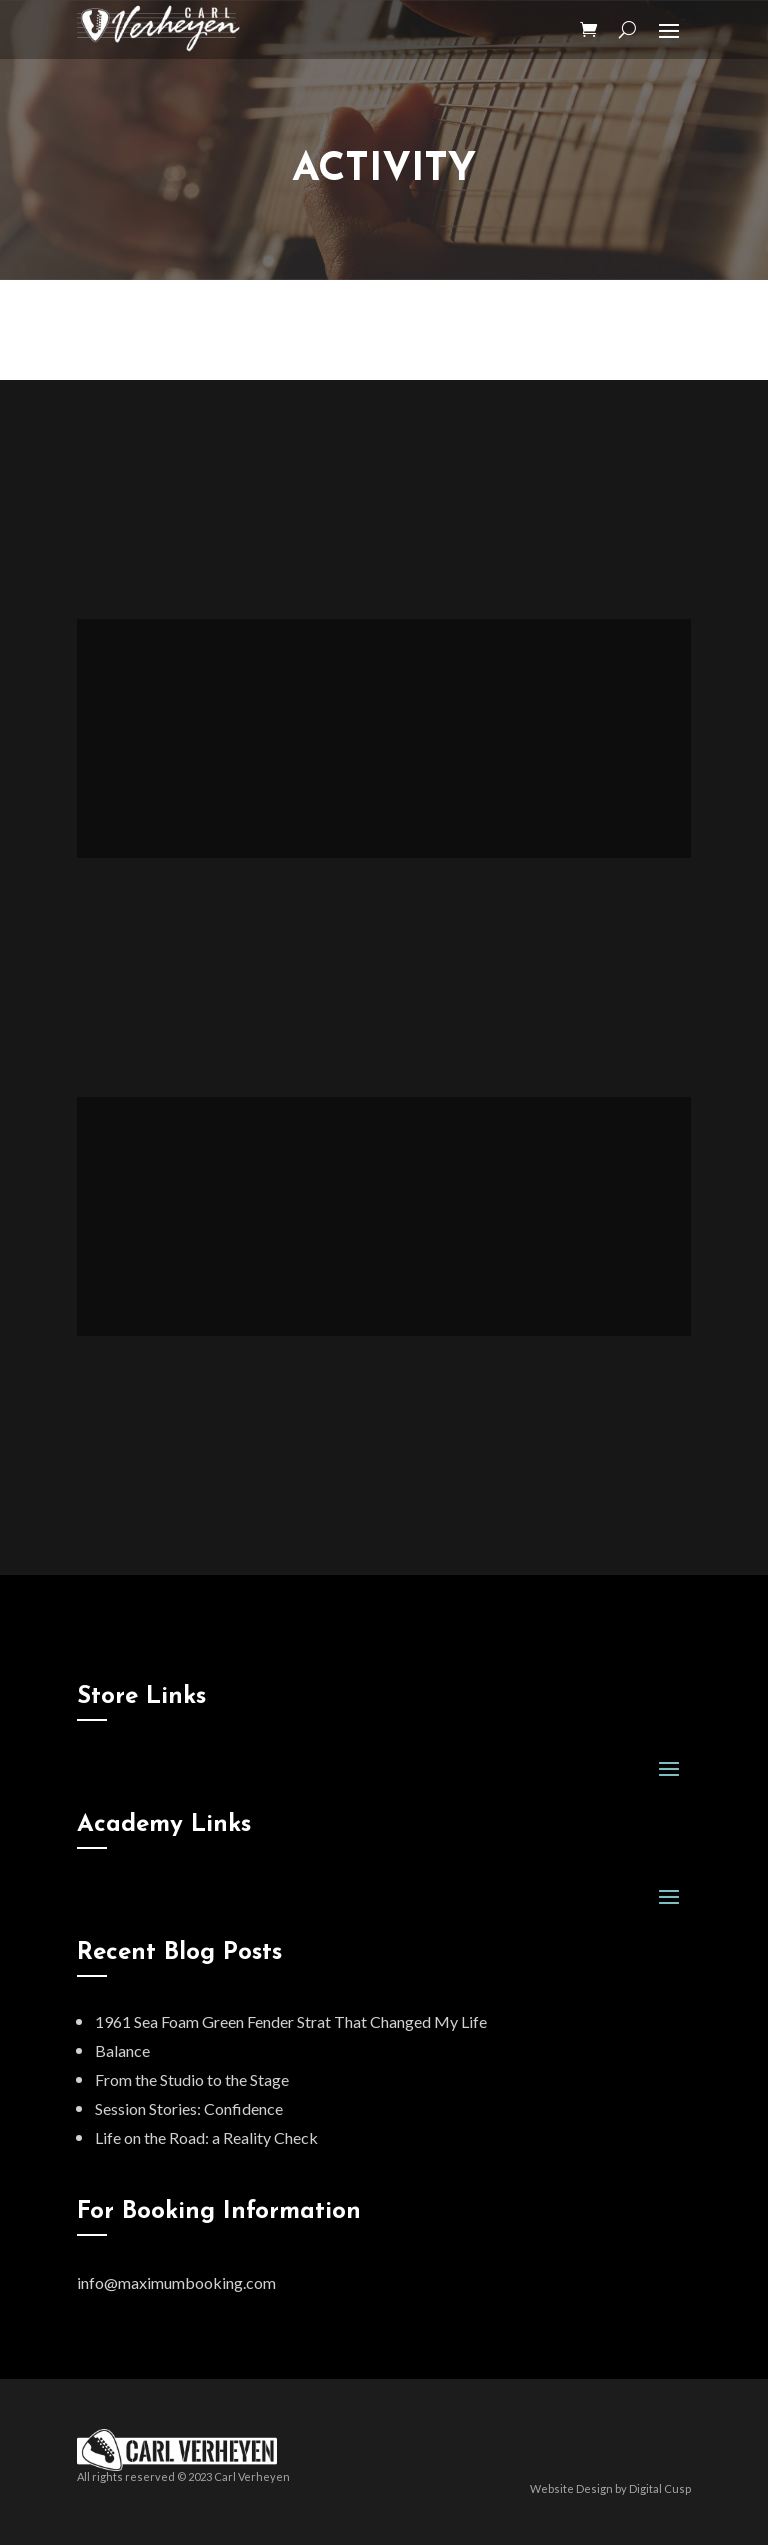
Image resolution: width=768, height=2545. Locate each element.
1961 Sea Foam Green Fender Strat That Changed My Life (291, 2021)
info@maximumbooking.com (176, 2282)
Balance (122, 2050)
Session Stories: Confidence (189, 2108)
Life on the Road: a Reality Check (206, 2137)
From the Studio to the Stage (192, 2079)
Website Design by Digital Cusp (610, 2488)
